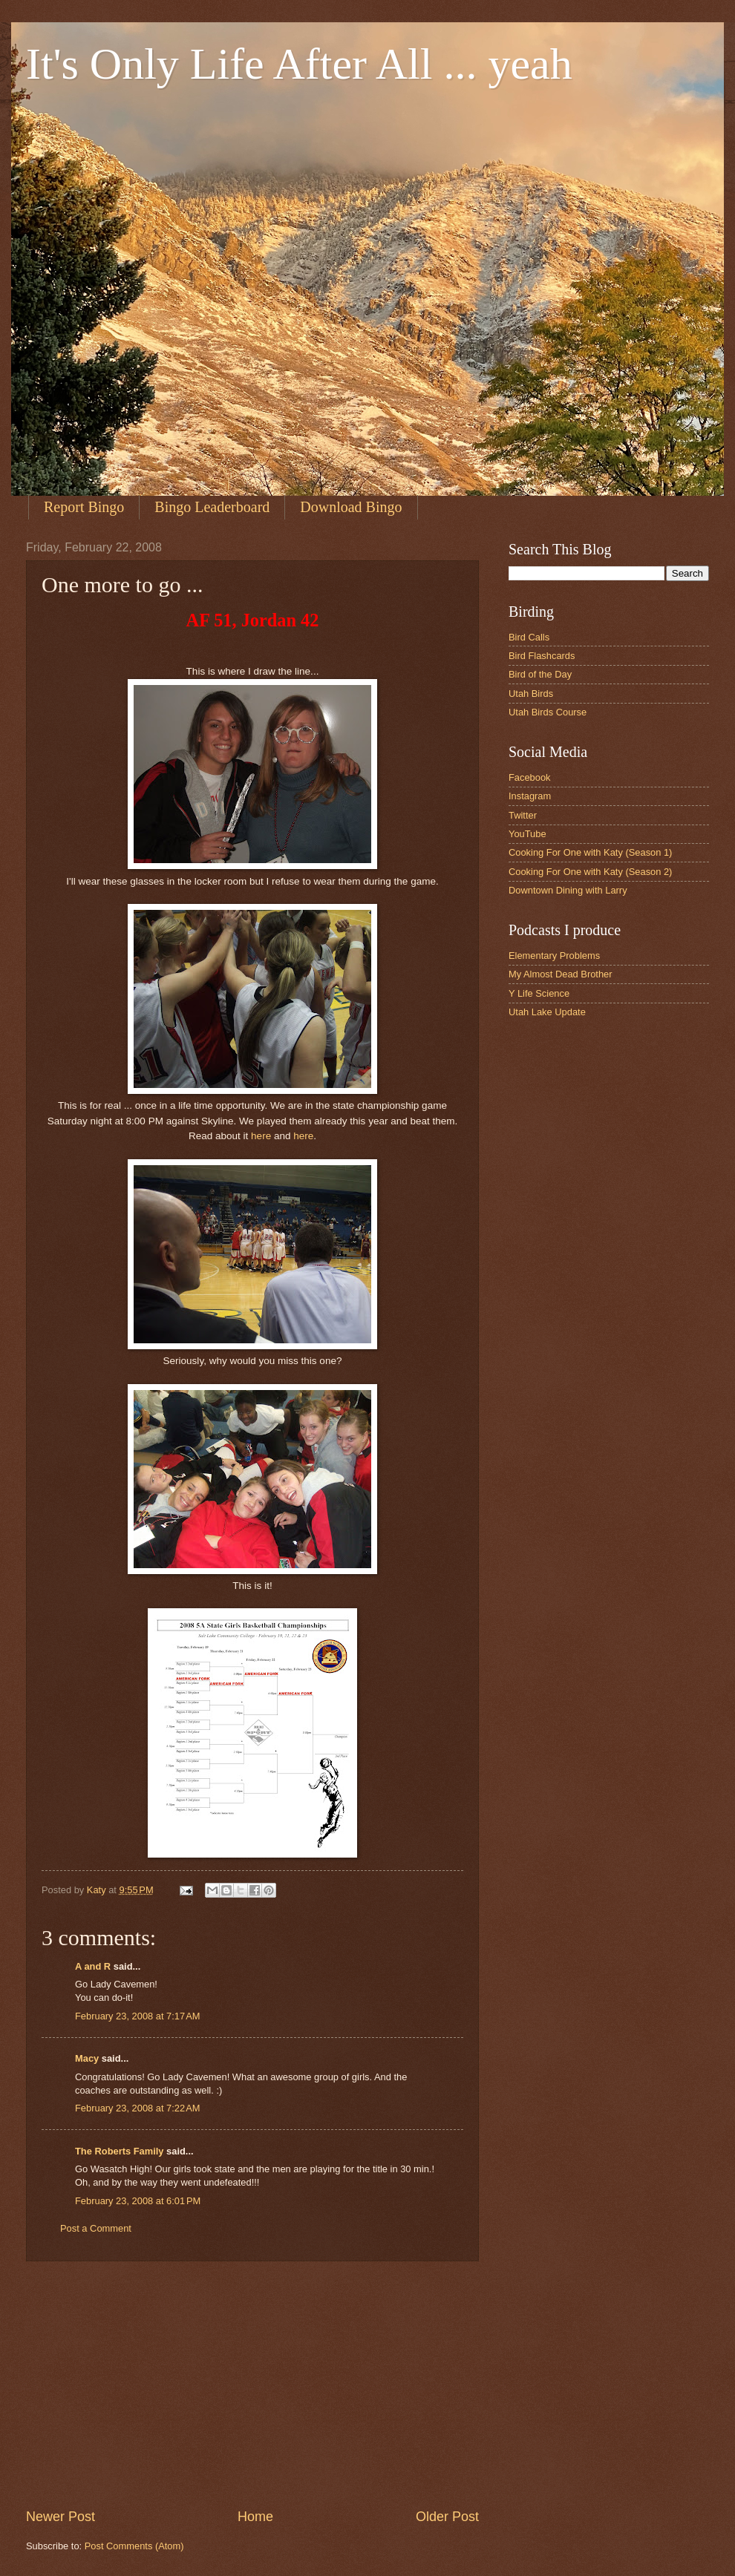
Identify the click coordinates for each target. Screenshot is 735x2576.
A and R (93, 1966)
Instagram (530, 796)
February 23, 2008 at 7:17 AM (137, 2016)
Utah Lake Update (547, 1011)
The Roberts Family (119, 2151)
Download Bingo (351, 507)
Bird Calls (529, 637)
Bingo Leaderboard (212, 507)
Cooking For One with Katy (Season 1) (590, 852)
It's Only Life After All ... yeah (299, 63)
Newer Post (60, 2516)
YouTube (527, 833)
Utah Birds (531, 693)
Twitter (523, 815)
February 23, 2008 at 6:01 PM (137, 2200)
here (261, 1135)
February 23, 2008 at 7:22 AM (137, 2108)
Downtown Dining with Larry (568, 890)
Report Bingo (84, 507)
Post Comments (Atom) (134, 2546)
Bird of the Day (540, 674)
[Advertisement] (252, 2384)
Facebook (530, 777)
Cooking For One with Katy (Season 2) (590, 871)
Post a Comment (95, 2228)
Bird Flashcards (542, 655)
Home (255, 2516)
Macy (87, 2058)
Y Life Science (539, 993)
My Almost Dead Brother (560, 974)
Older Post (447, 2516)
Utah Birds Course (548, 712)
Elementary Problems (554, 955)
